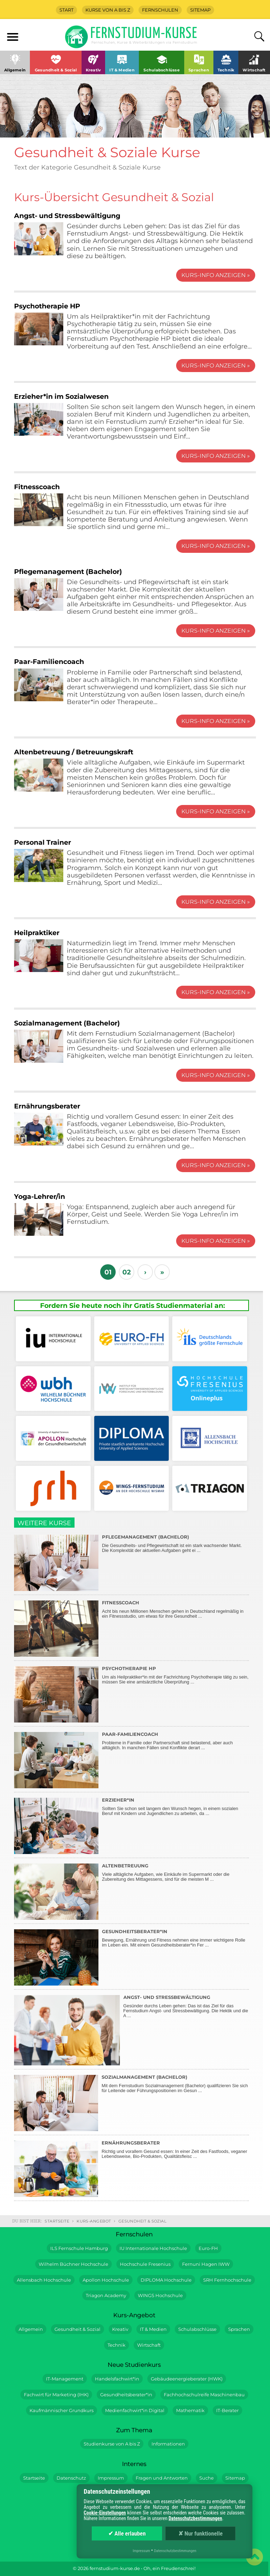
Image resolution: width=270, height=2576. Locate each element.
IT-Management (64, 2379)
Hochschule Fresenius (145, 2264)
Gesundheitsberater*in (126, 2394)
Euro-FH (208, 2248)
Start (66, 10)
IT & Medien (153, 2329)
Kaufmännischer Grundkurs (62, 2410)
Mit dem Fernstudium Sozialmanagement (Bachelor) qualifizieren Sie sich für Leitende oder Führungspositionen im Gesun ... (131, 2101)
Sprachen (239, 2329)
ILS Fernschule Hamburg (79, 2248)
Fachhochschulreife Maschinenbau (204, 2394)
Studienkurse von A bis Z (112, 2444)
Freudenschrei (177, 2568)
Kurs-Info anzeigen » (215, 275)
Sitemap (200, 10)
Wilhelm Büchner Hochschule (73, 2264)
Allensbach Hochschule (44, 2280)
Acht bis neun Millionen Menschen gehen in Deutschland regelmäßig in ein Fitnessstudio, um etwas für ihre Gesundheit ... (131, 1627)
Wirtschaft (149, 2345)
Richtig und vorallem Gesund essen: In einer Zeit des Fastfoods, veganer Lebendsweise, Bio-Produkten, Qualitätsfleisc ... (131, 2167)
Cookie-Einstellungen (105, 2513)
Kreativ (120, 2329)
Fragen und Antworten (162, 2478)
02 (126, 1272)
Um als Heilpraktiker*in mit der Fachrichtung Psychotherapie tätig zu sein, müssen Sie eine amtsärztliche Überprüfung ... (131, 1692)
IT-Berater (227, 2410)
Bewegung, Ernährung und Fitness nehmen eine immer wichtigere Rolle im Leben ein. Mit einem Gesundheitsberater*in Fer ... (131, 1956)
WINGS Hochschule (160, 2295)
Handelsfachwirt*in (117, 2379)
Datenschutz (71, 2478)
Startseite (57, 2221)
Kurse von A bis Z (107, 10)
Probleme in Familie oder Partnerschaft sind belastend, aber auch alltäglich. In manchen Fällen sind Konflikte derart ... (131, 1758)
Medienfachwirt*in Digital (135, 2410)
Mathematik (190, 2410)
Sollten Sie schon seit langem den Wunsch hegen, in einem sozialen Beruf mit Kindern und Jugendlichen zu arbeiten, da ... (131, 1824)
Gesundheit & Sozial (142, 2221)
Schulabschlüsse (197, 2329)
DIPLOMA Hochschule (166, 2280)
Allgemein (31, 2329)
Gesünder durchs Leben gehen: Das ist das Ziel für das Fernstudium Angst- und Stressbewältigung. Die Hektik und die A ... (131, 2029)
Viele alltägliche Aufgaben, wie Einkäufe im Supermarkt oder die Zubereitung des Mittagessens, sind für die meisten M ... (131, 1890)
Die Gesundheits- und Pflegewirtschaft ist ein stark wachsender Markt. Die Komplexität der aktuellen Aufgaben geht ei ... (131, 1561)
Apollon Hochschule (106, 2280)
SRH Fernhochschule (227, 2280)
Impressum (111, 2478)
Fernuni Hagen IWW (206, 2264)
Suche (206, 2478)
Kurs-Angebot (94, 2221)
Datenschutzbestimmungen (195, 2518)
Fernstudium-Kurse (143, 35)
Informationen (168, 2444)
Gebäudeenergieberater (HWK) (187, 2379)
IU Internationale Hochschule (153, 2248)
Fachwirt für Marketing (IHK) (56, 2394)
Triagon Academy (106, 2295)
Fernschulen (160, 10)
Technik (117, 2345)
